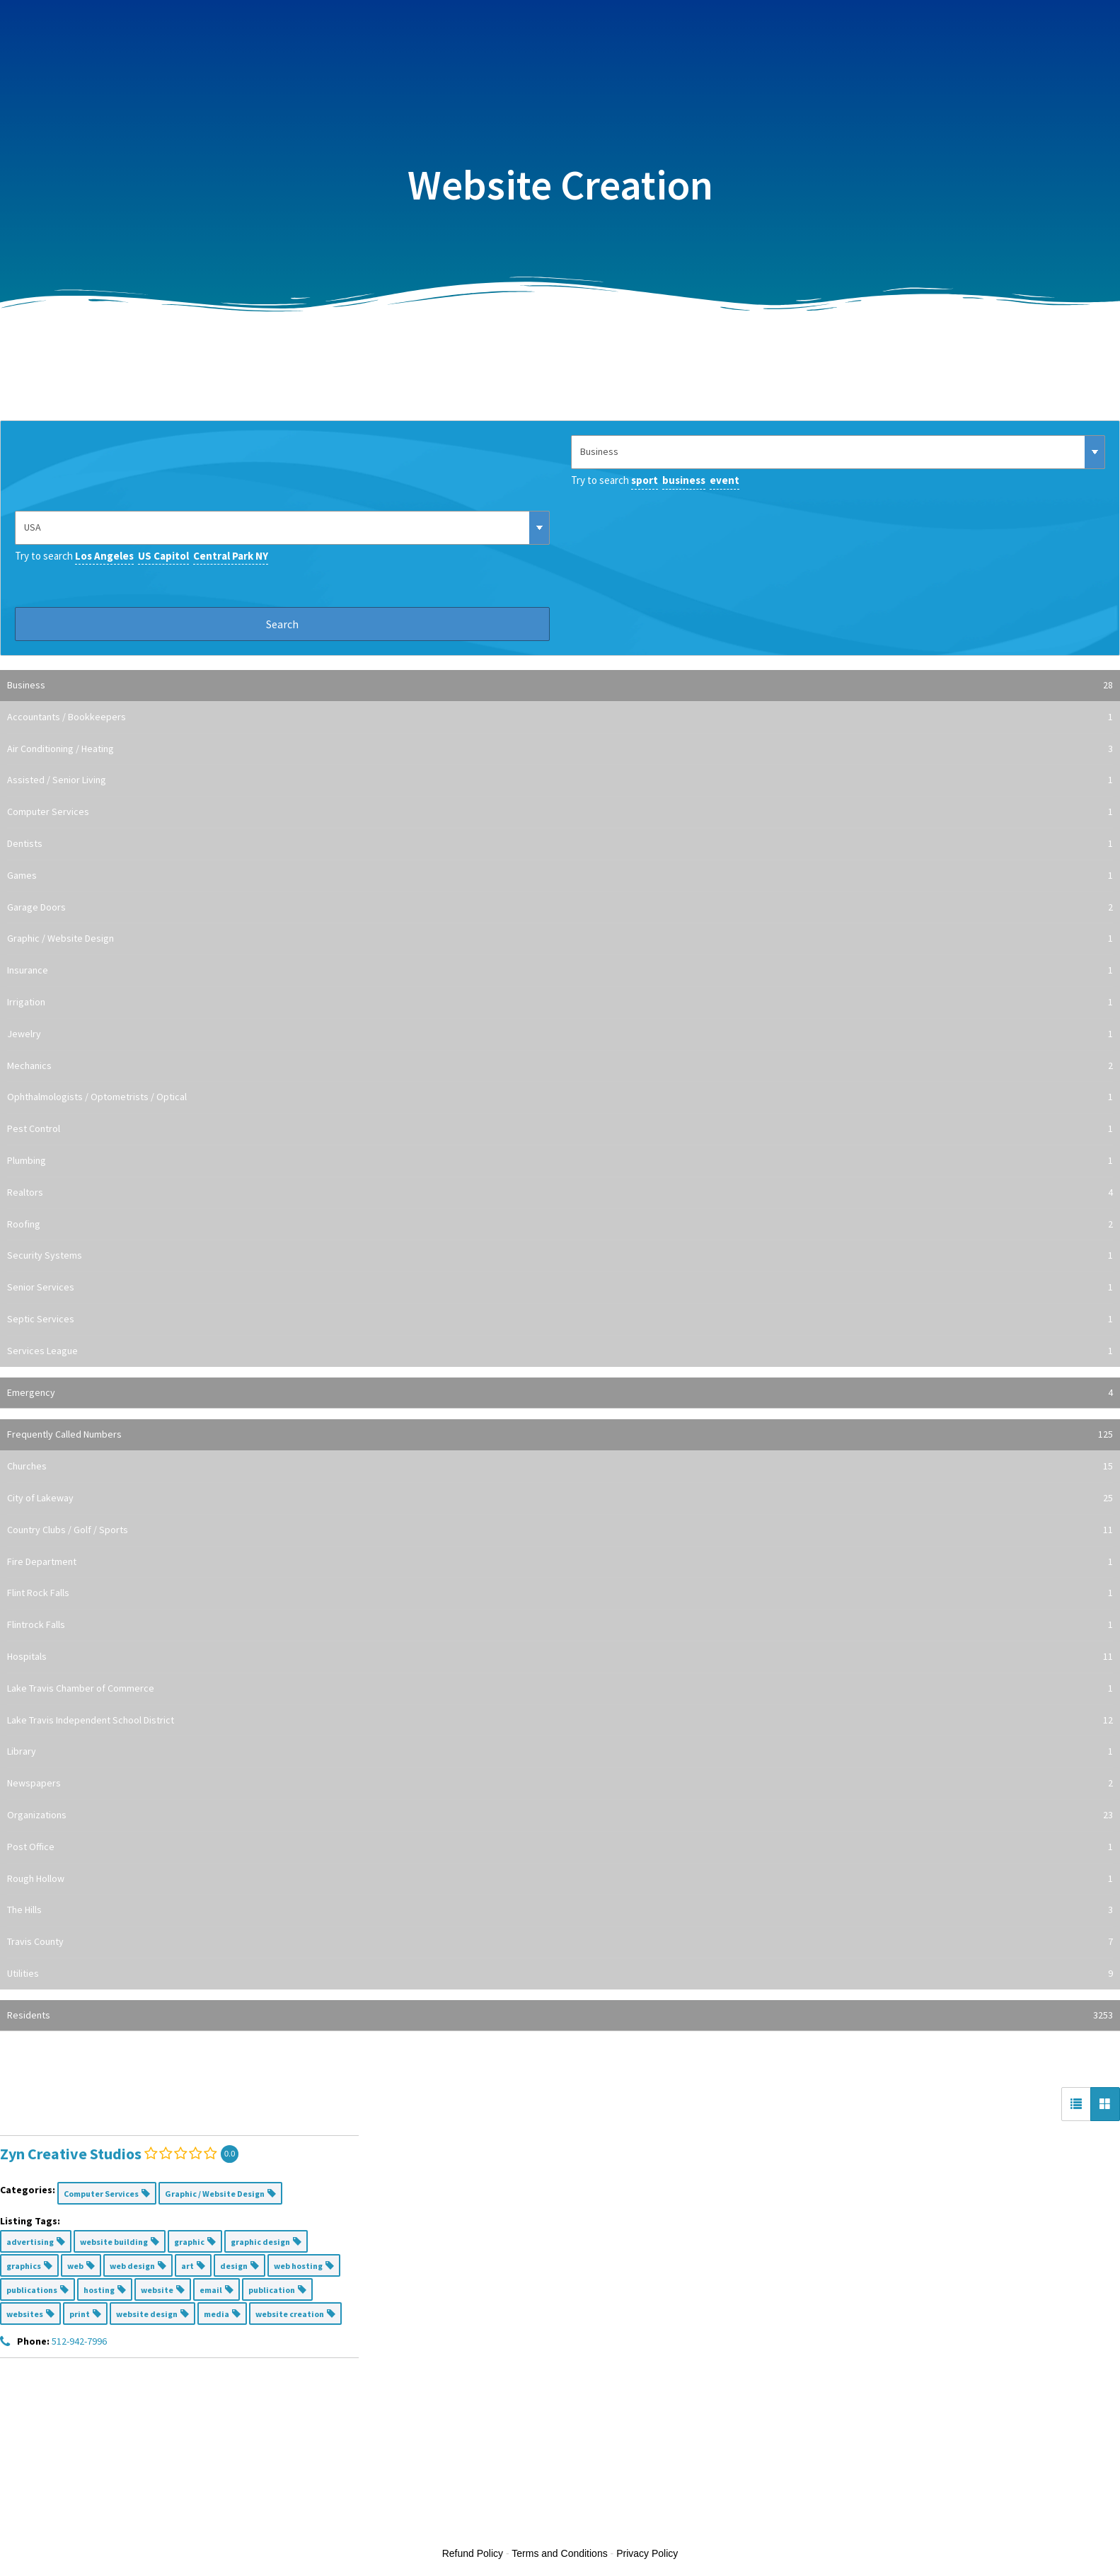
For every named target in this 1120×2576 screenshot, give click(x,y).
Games (560, 875)
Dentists (560, 844)
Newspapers (560, 1783)
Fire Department (560, 1562)
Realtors (560, 1192)
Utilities (560, 1973)
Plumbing (560, 1161)
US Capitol (163, 555)
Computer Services (560, 812)
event (724, 480)
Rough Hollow (560, 1879)
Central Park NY (230, 555)
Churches (560, 1466)
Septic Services (560, 1319)
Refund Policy (472, 2553)
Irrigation (560, 1002)
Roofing (560, 1224)
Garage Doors (560, 907)
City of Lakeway (560, 1498)
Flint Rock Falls (560, 1593)
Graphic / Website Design (560, 938)
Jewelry (560, 1034)
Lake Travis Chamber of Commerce (560, 1688)
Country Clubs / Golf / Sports (560, 1530)
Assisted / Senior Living (560, 780)
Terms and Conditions (559, 2553)
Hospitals (560, 1656)
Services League (560, 1351)
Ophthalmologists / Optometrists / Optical (560, 1097)
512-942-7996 (79, 2341)
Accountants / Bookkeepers (560, 717)
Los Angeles (104, 555)
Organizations (560, 1815)
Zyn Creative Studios (71, 2154)
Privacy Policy (647, 2553)
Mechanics (560, 1066)
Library (560, 1751)
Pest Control (560, 1129)
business (683, 480)
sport (644, 480)
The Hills (560, 1910)
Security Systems (560, 1255)
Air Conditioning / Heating (560, 749)
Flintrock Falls (560, 1625)
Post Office (560, 1847)
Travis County (560, 1942)
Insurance (560, 970)
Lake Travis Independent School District (560, 1720)
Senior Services (560, 1287)
